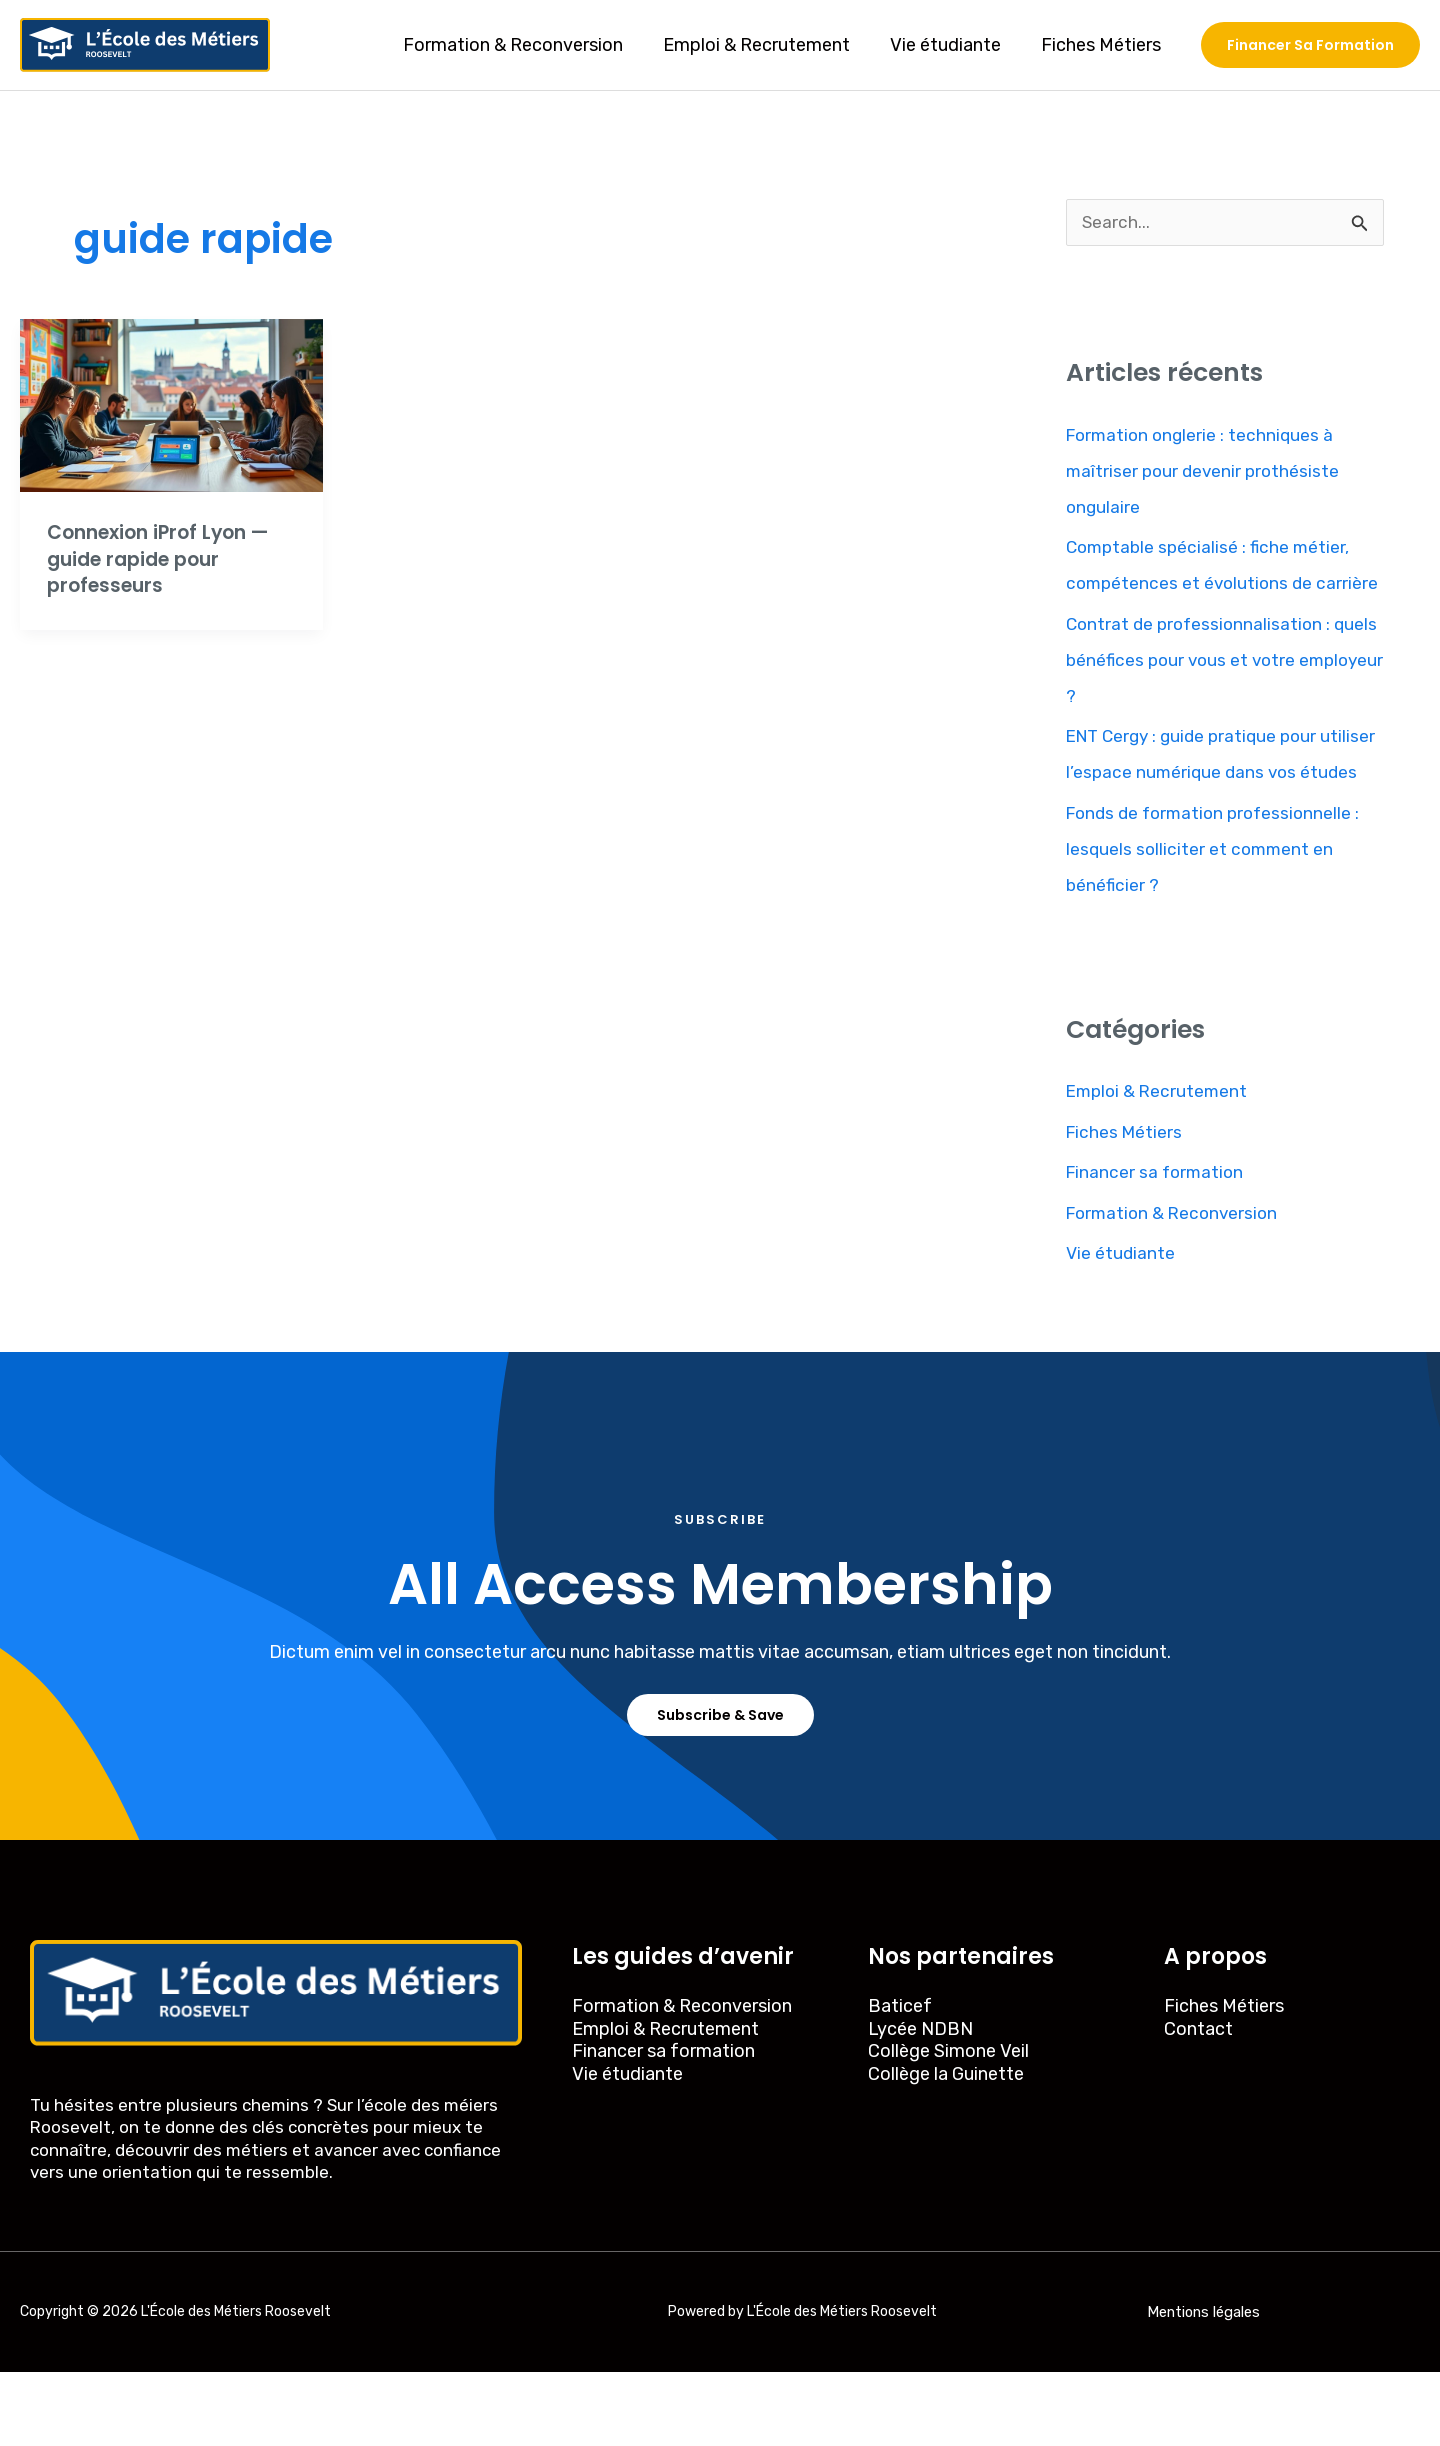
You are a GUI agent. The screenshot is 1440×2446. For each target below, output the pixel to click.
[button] (1310, 45)
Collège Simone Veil (948, 2125)
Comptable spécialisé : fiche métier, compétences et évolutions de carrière (1211, 585)
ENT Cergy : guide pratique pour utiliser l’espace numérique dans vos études (1213, 810)
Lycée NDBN (920, 2103)
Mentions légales (1203, 2386)
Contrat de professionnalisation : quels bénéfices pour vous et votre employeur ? (1208, 697)
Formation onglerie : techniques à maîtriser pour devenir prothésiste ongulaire (1206, 472)
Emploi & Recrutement (766, 45)
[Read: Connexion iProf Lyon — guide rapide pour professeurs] (171, 404)
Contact (1198, 2103)
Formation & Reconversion (527, 45)
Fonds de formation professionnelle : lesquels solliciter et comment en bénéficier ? (1219, 922)
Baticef (900, 2080)
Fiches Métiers (1103, 45)
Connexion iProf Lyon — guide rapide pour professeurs (165, 558)
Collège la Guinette (946, 2148)
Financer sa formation (1157, 1246)
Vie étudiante (951, 45)
